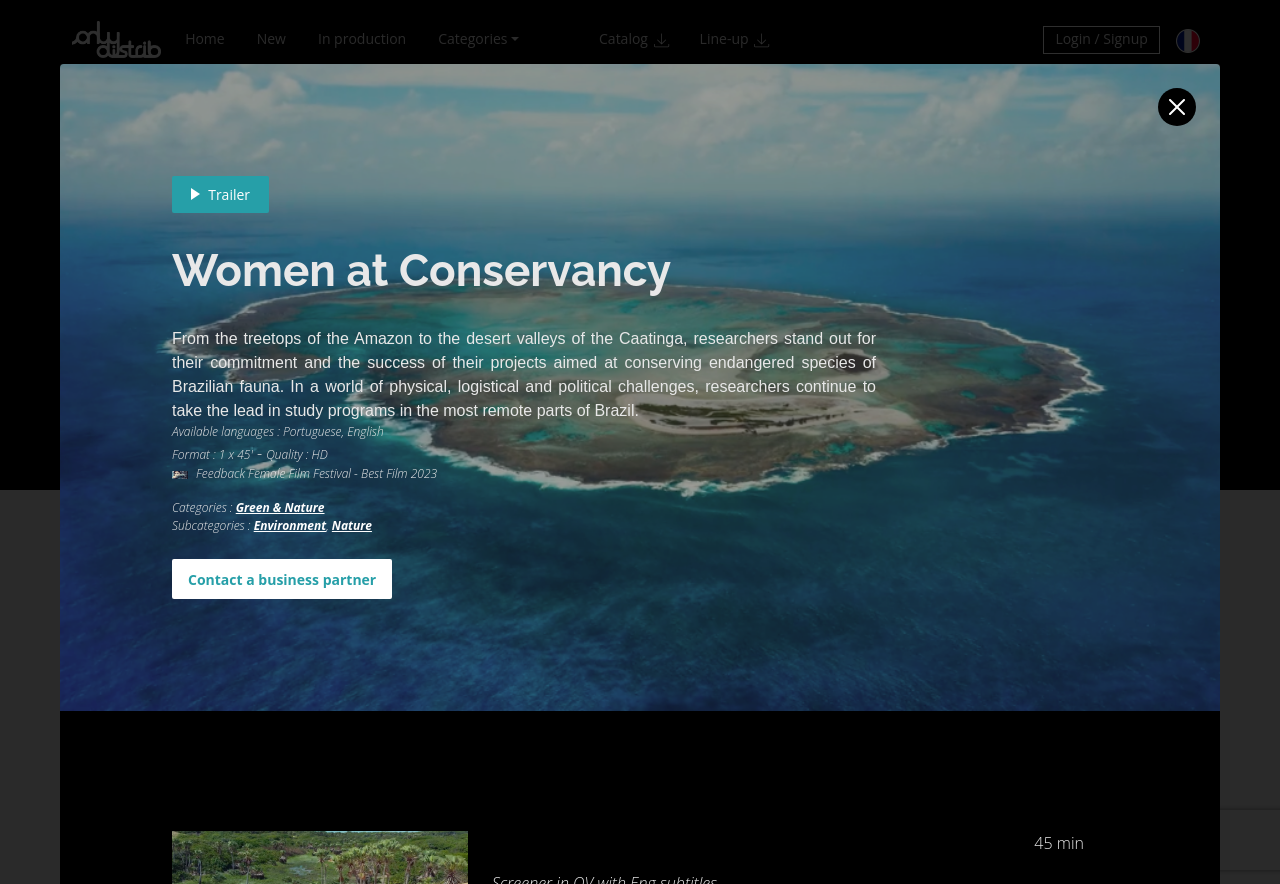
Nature (352, 525)
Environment (290, 525)
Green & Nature (280, 507)
